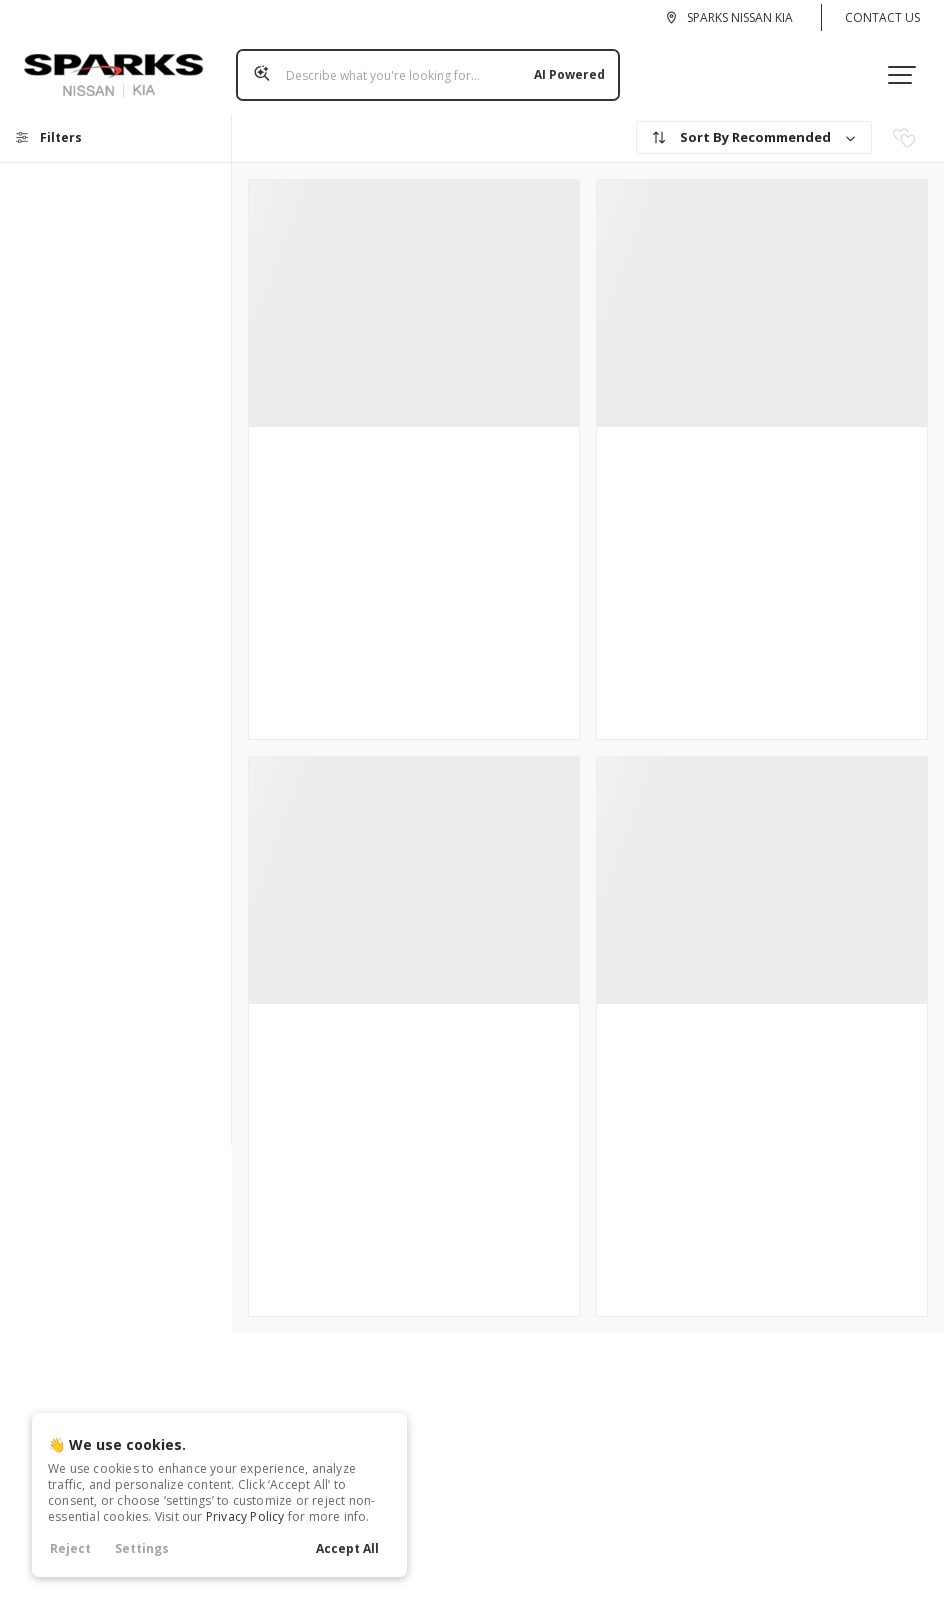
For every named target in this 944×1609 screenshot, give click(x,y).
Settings (142, 1548)
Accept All (347, 1548)
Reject (70, 1548)
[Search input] (420, 67)
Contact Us (882, 17)
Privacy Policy (245, 1516)
